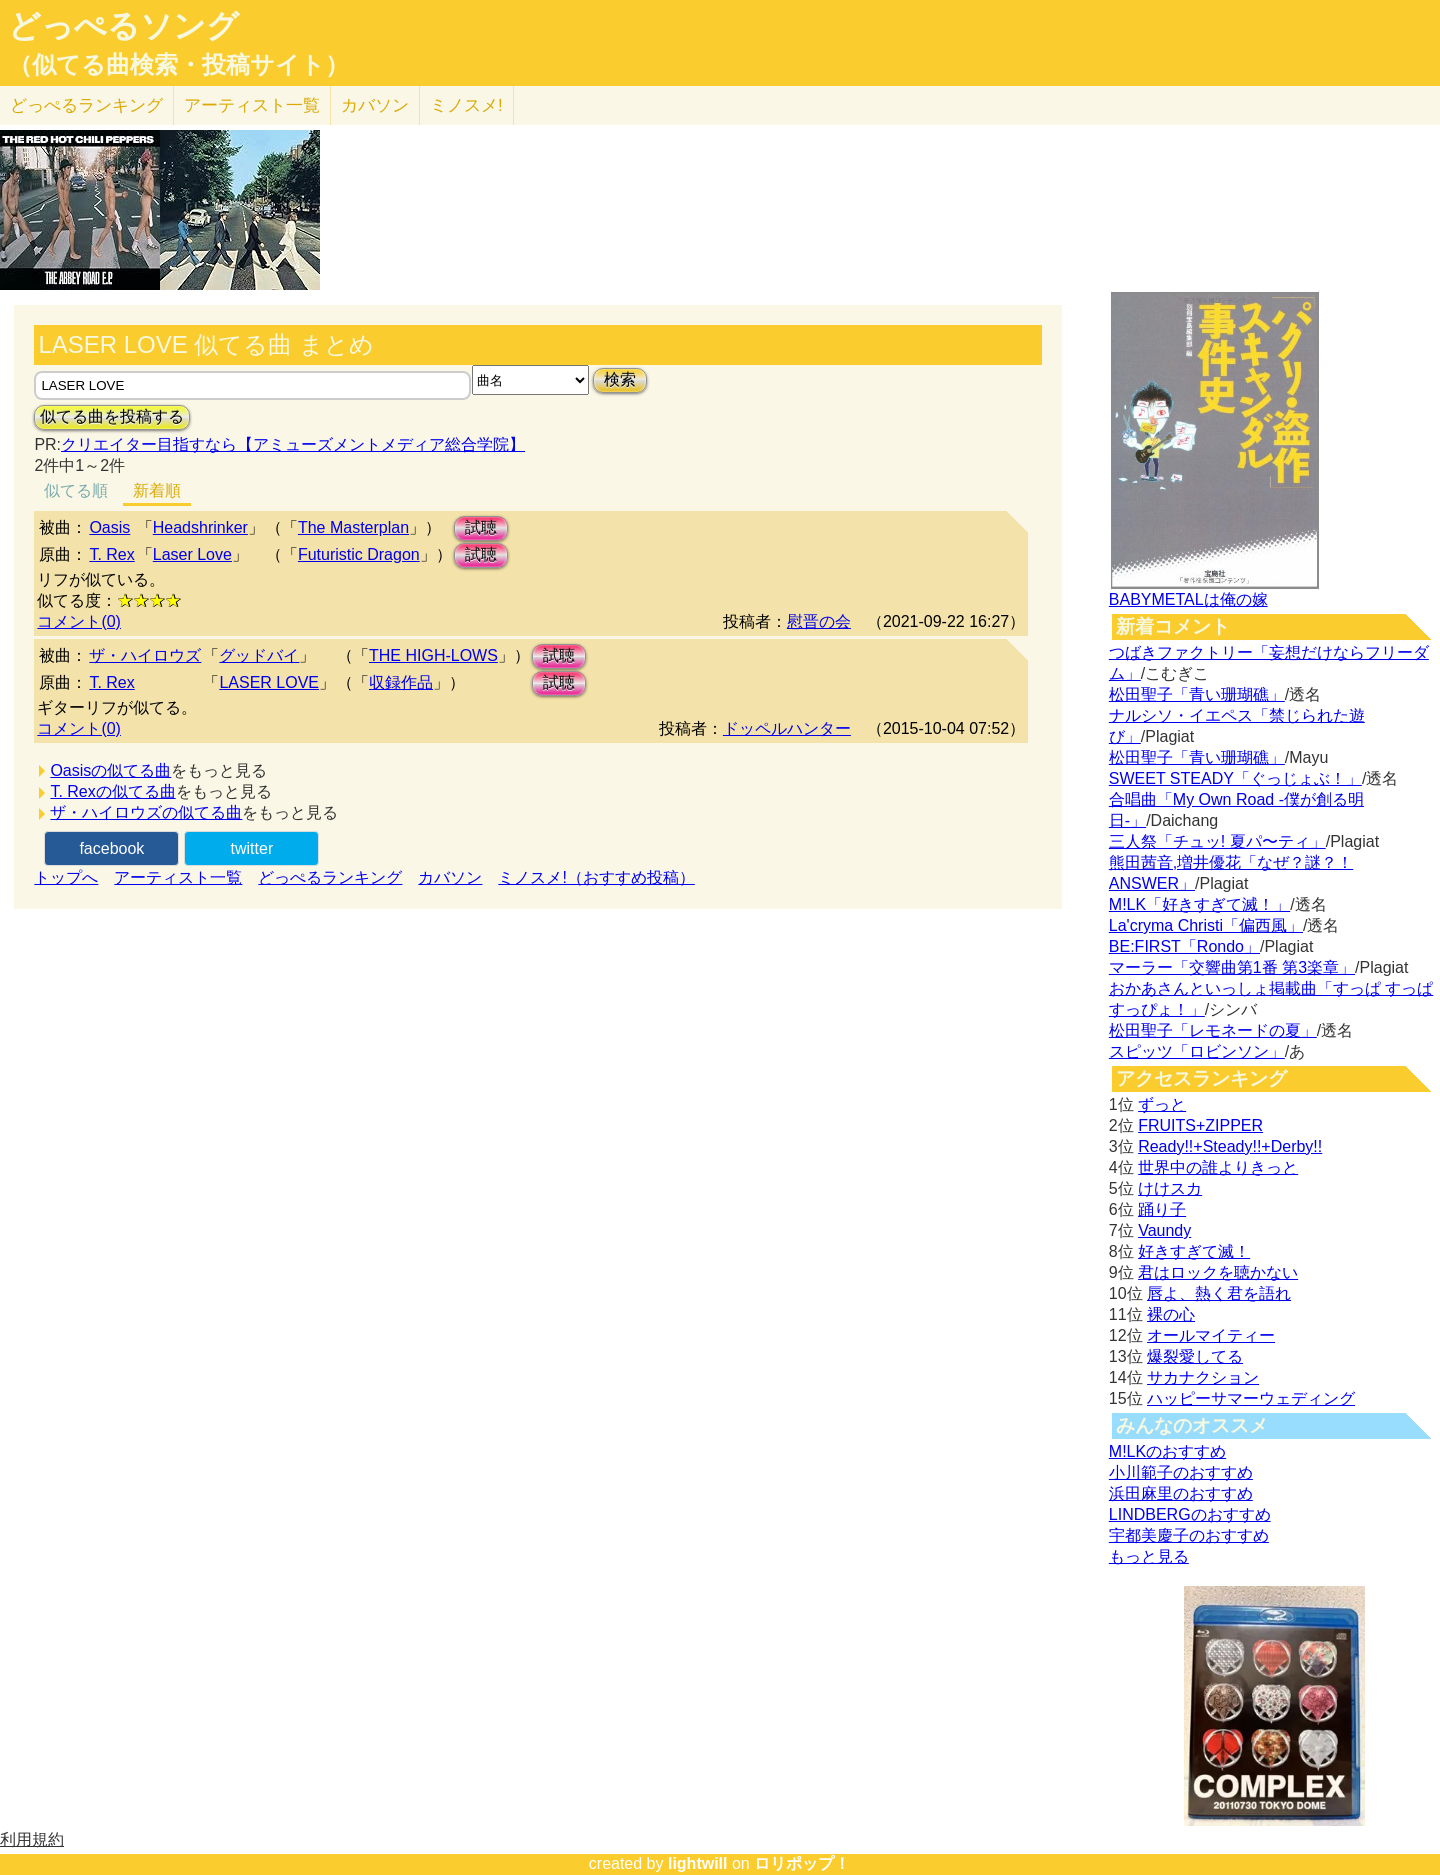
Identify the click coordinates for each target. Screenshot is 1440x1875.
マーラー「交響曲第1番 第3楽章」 (1232, 967)
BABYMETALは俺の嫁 (1188, 599)
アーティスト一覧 (178, 877)
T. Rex (111, 554)
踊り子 (1162, 1209)
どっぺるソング (123, 26)
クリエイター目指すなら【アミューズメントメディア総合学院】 (293, 444)
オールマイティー (1211, 1335)
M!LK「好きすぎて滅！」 (1199, 904)
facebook (111, 848)
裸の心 (1171, 1314)
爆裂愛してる (1195, 1356)
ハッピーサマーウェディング (1251, 1398)
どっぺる (86, 105)
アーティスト (252, 105)
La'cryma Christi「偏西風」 (1206, 925)
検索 (620, 379)
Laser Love (192, 554)
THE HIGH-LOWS (433, 655)
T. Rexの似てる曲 (112, 791)
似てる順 (76, 490)
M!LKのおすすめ (1167, 1451)
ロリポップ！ (802, 1863)
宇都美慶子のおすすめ (1189, 1535)
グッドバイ (259, 655)
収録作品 (401, 682)
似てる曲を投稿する (112, 416)
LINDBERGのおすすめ (1190, 1514)
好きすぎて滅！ (1194, 1251)
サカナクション (1203, 1377)
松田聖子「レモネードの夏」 (1213, 1030)
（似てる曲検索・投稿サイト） (178, 65)
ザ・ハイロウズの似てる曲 (146, 812)
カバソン (375, 105)
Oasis (109, 527)
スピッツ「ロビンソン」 (1197, 1051)
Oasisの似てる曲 (110, 770)
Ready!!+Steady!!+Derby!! (1230, 1146)
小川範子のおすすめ (1181, 1472)
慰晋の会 (819, 621)
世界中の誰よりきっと (1218, 1167)
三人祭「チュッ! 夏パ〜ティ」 (1217, 841)
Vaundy (1164, 1230)
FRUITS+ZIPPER (1200, 1125)
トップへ (66, 877)
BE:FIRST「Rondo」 (1184, 946)
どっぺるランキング (330, 877)
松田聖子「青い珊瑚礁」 (1197, 694)
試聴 (481, 527)
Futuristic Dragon (359, 554)
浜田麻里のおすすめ (1181, 1493)
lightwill (698, 1863)
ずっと (1162, 1104)
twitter (252, 848)
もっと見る (1149, 1556)
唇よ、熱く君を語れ (1219, 1293)
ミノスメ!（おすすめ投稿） (596, 877)
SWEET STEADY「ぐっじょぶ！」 (1235, 778)
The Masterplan (353, 527)
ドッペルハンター (787, 728)
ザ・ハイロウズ (145, 655)
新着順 (157, 490)
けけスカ (1170, 1188)
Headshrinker (200, 527)
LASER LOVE (269, 682)
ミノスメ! (466, 105)
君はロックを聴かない (1218, 1272)
